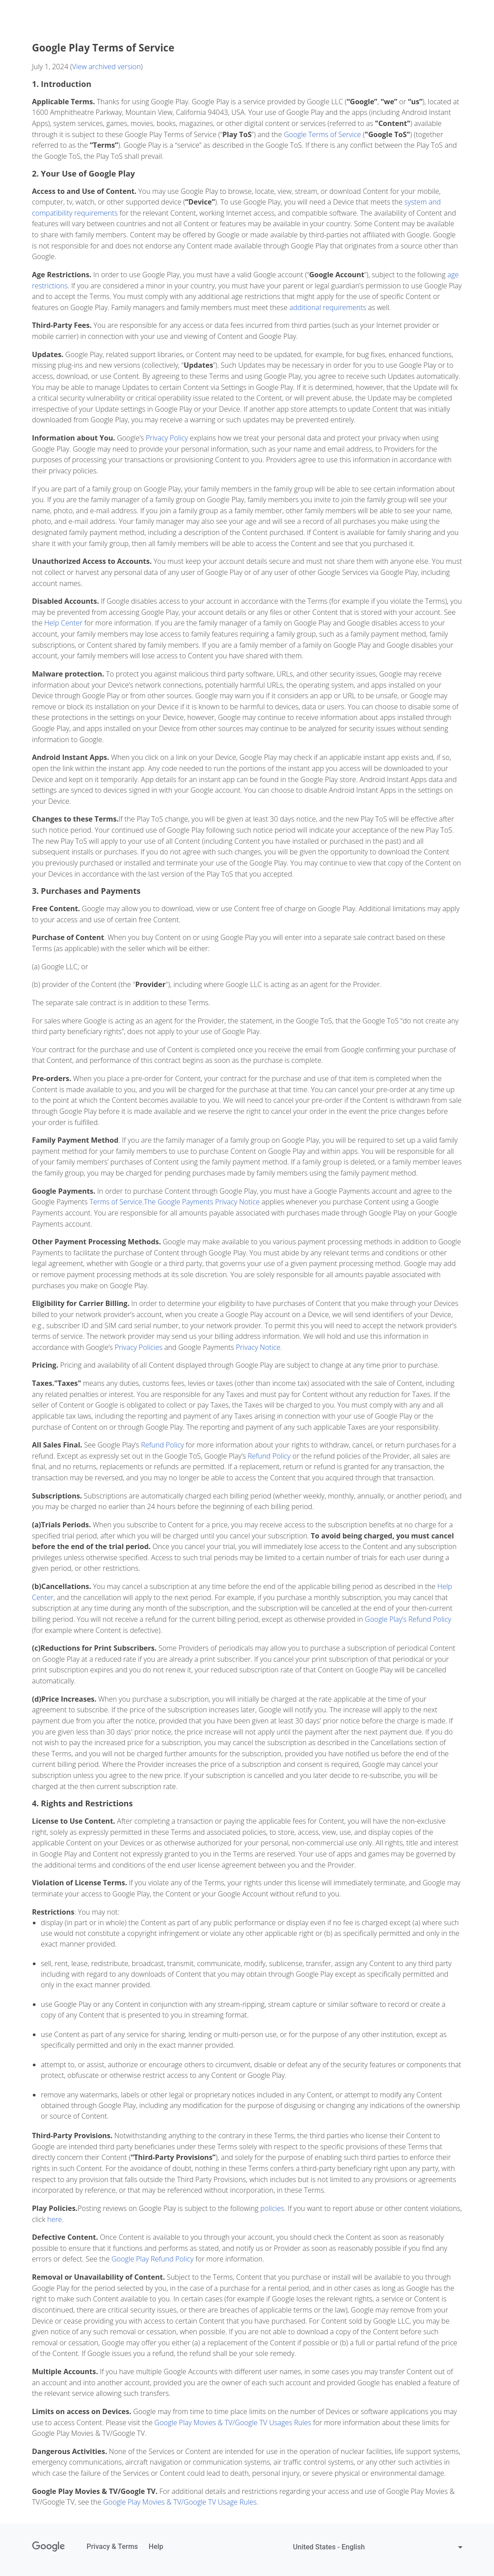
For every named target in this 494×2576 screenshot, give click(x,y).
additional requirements (327, 307)
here (54, 2219)
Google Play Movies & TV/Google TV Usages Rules (232, 2422)
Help (156, 2546)
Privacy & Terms (112, 2546)
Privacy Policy (167, 438)
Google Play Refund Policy (152, 2259)
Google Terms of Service (322, 134)
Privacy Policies (138, 1347)
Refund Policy (162, 1445)
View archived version (106, 66)
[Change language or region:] (379, 2547)
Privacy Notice (258, 1347)
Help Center (63, 623)
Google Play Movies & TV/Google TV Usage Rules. (181, 2502)
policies (273, 2208)
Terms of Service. (117, 1202)
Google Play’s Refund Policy (408, 1619)
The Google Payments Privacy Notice (202, 1202)
